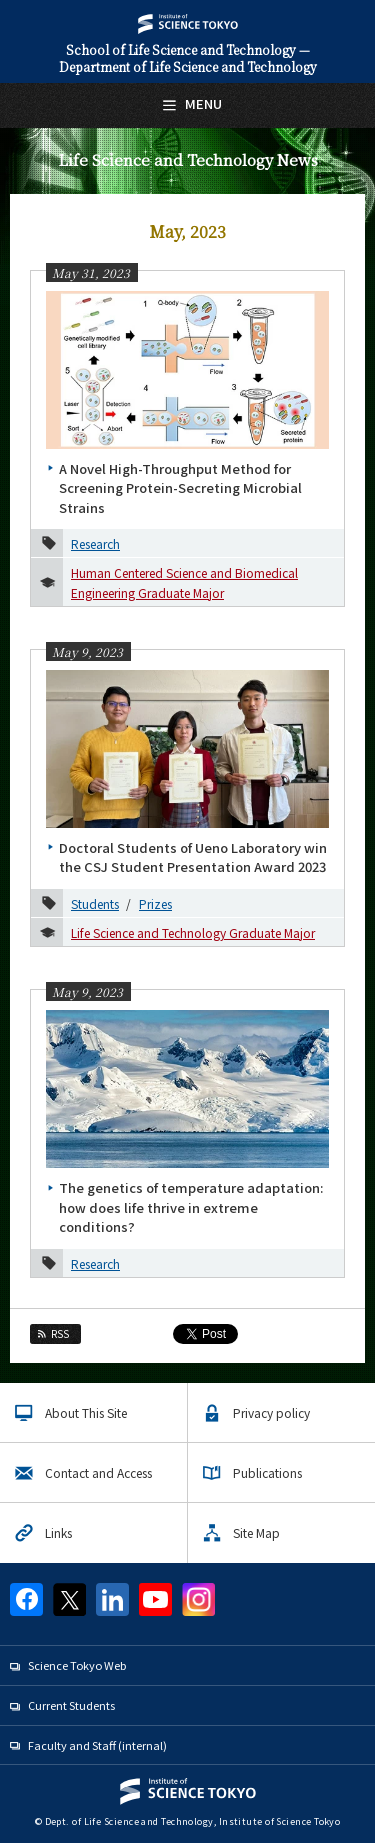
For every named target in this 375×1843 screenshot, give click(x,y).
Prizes (155, 903)
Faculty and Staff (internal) (97, 1745)
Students (95, 903)
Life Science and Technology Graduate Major (193, 932)
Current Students (71, 1705)
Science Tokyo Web (77, 1665)
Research (95, 543)
